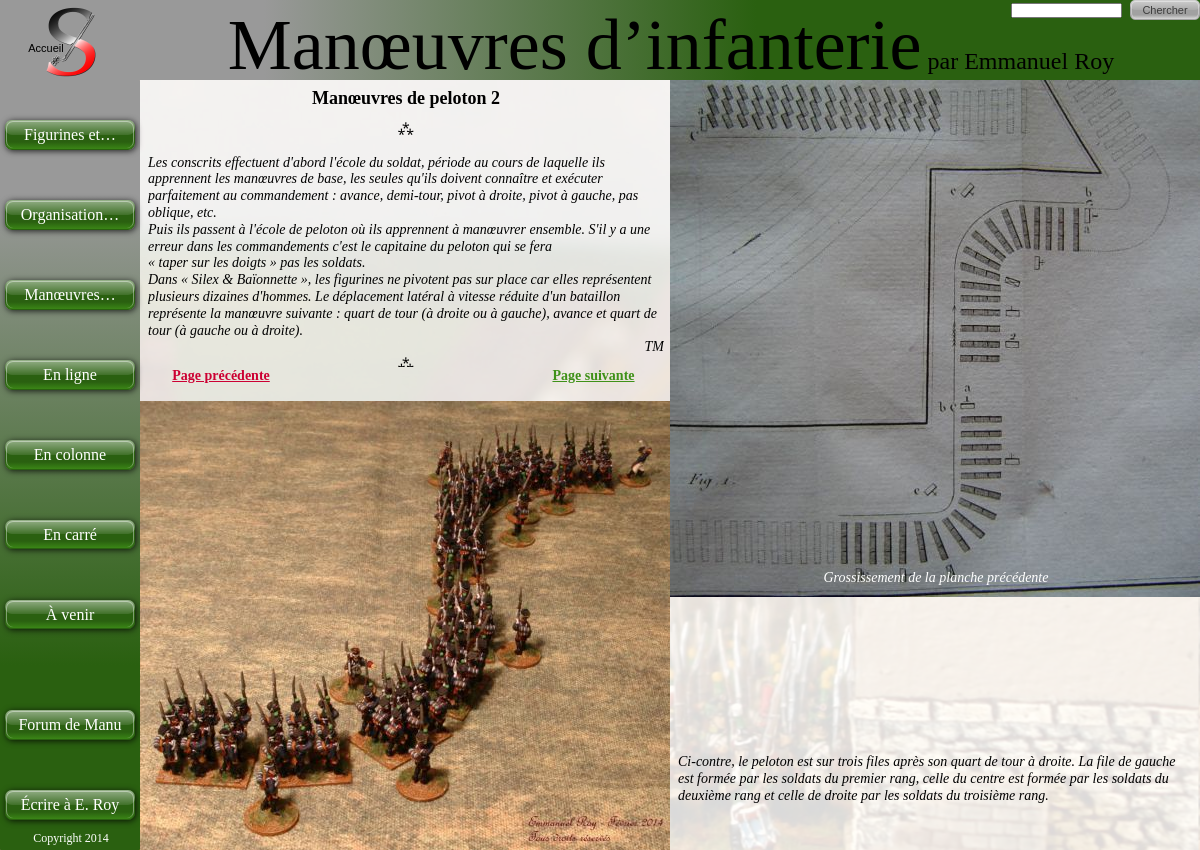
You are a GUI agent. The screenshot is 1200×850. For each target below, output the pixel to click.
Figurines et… (70, 134)
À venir (70, 614)
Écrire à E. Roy (70, 804)
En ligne (70, 374)
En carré (70, 534)
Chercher (1164, 10)
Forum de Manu (69, 724)
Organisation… (70, 214)
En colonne (70, 454)
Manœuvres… (70, 294)
